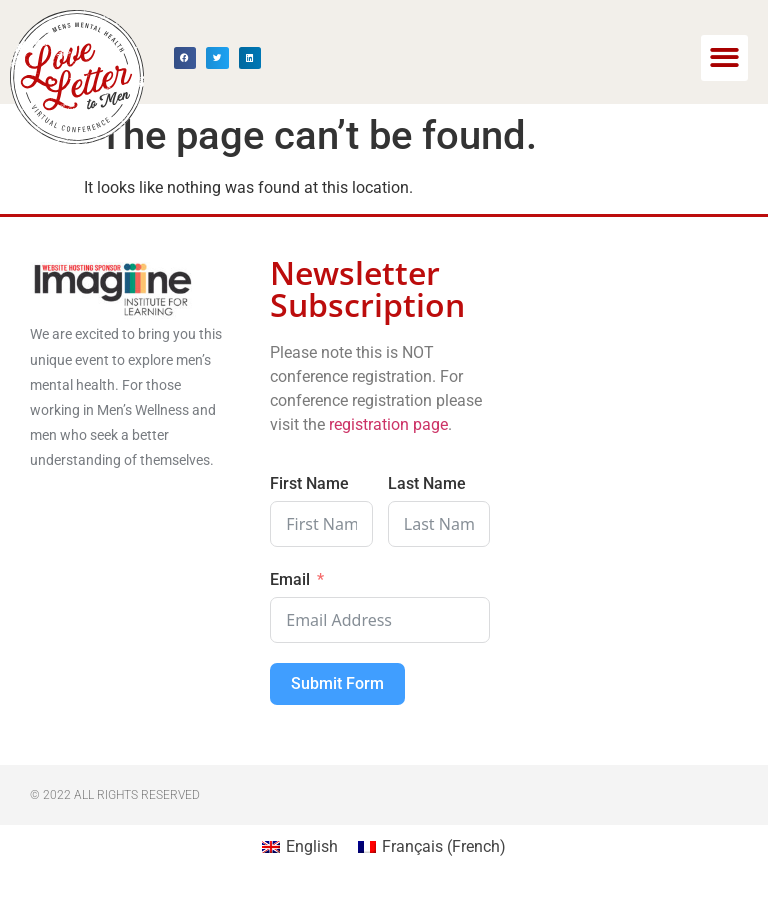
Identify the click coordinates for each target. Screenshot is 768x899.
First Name (309, 483)
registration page (386, 424)
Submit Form (337, 683)
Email (290, 579)
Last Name (427, 483)
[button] (724, 58)
